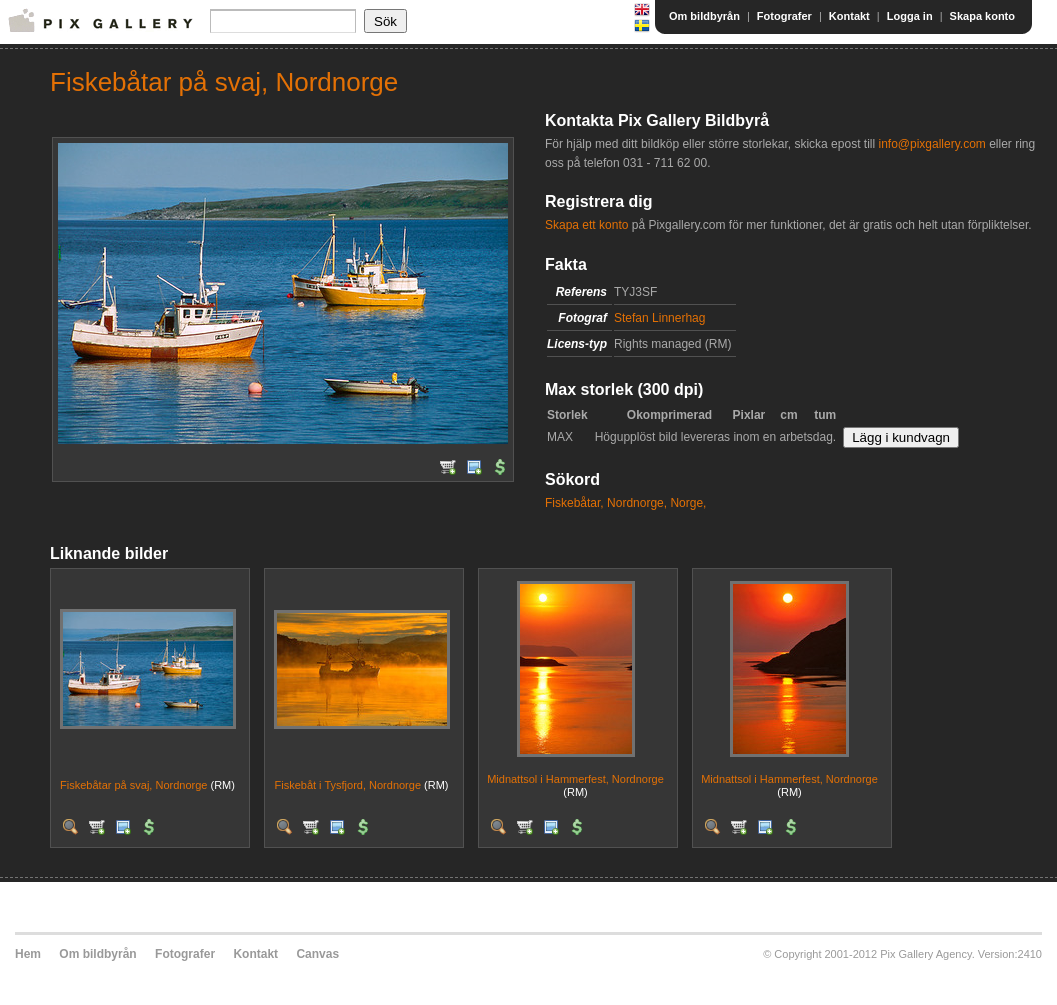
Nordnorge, (637, 503)
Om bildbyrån (704, 16)
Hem (28, 954)
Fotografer (784, 16)
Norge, (688, 503)
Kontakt (849, 16)
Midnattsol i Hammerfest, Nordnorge (575, 779)
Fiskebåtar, (574, 503)
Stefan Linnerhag (659, 318)
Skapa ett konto (586, 225)
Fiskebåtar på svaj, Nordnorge (133, 785)
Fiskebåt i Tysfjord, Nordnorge (347, 785)
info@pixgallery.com (931, 144)
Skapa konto (982, 16)
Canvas (317, 954)
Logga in (910, 16)
